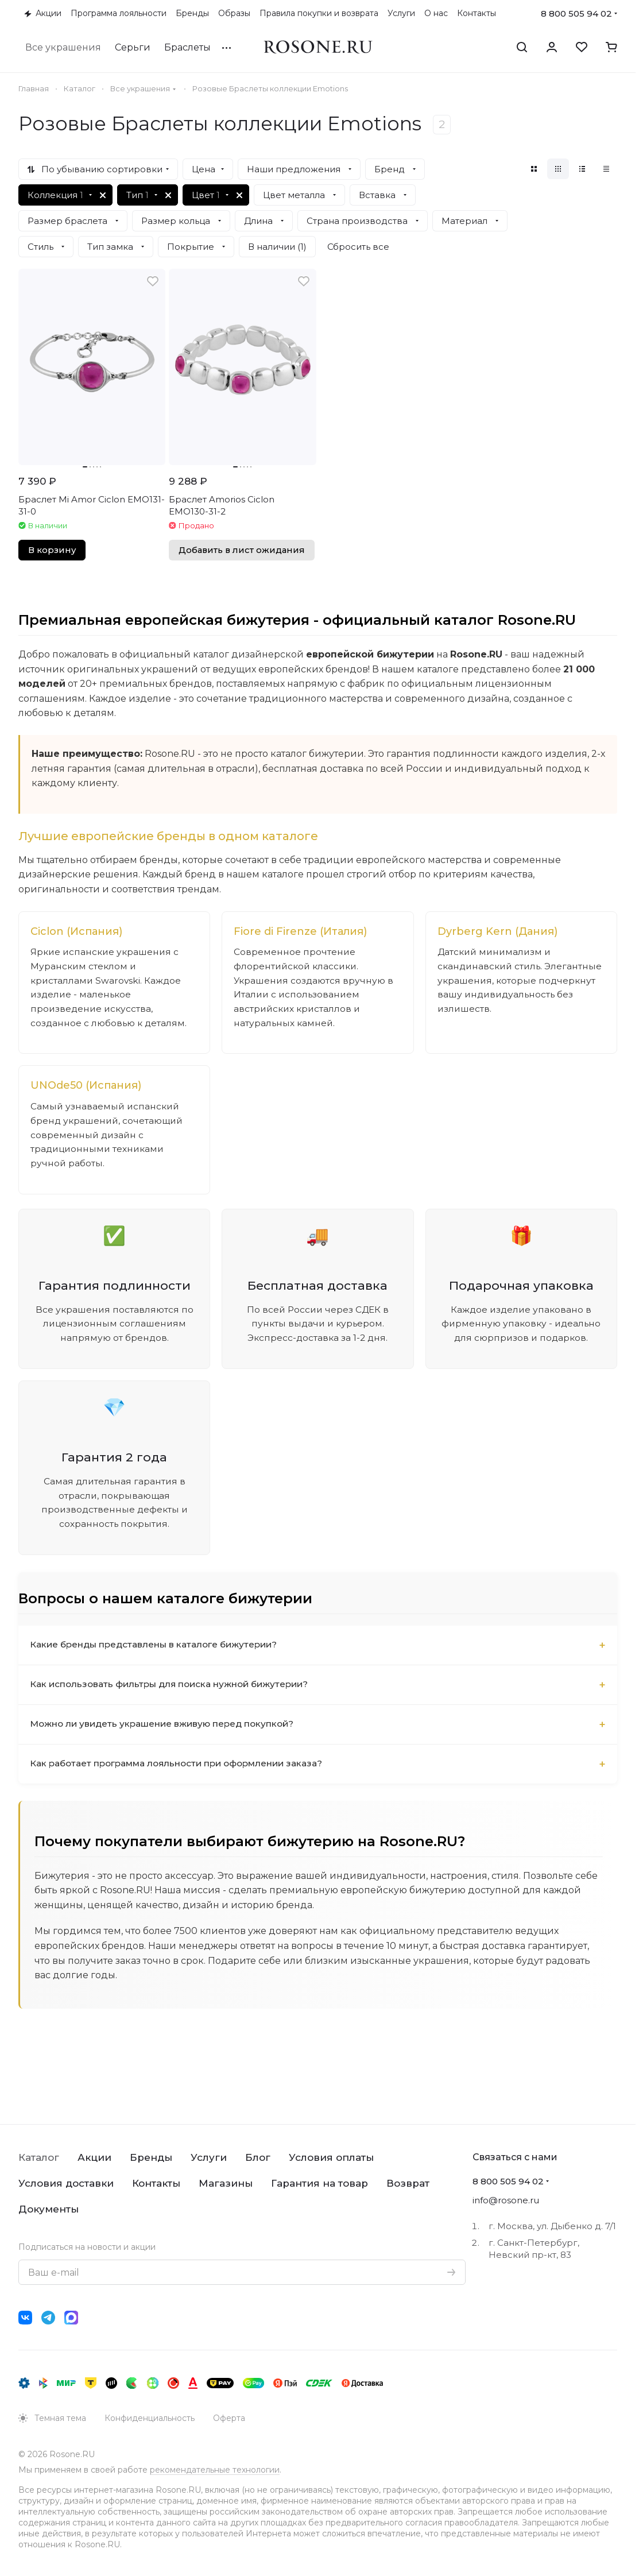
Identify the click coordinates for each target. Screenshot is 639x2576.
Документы (48, 2209)
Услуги (209, 2157)
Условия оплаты (331, 2157)
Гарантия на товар (319, 2183)
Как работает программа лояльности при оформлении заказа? (185, 1772)
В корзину (52, 550)
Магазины (226, 2183)
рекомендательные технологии (215, 2470)
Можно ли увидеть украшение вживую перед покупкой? (168, 1733)
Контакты (156, 2183)
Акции (94, 2157)
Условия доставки (66, 2183)
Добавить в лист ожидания (242, 550)
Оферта (229, 2418)
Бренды (151, 2157)
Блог (257, 2157)
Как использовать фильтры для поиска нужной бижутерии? (176, 1693)
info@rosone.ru (506, 2200)
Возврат (407, 2183)
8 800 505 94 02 (576, 13)
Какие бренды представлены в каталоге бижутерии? (159, 1654)
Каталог (38, 2157)
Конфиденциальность (149, 2418)
